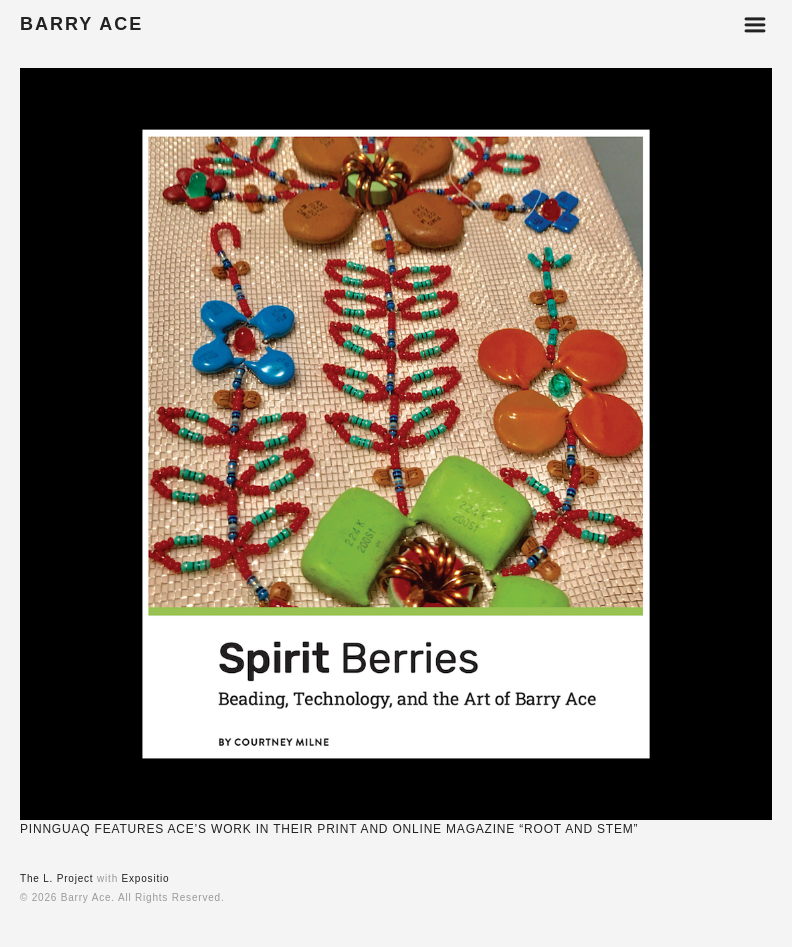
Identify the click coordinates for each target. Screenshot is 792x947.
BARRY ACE (81, 24)
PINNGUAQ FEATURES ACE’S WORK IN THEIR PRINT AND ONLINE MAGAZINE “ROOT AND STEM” (329, 829)
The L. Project (56, 878)
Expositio (146, 878)
